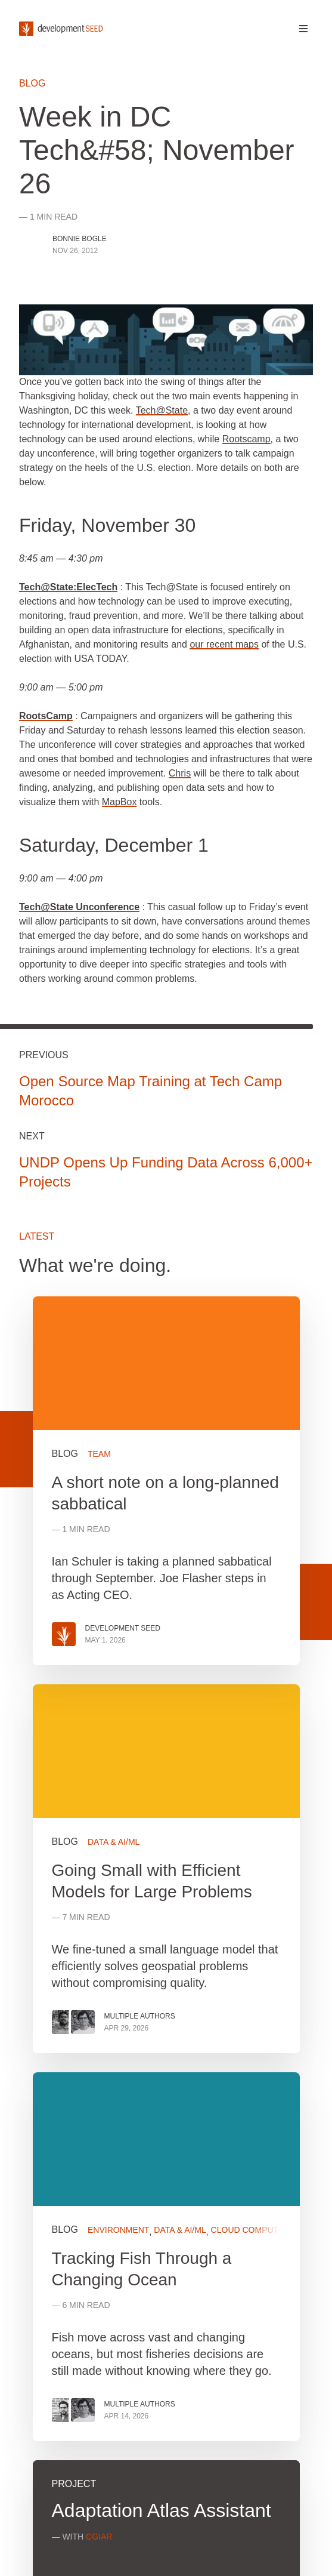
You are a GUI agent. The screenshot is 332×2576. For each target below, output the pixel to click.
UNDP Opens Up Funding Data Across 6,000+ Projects (166, 1172)
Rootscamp (246, 439)
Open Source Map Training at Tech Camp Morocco (150, 1090)
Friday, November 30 (107, 525)
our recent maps (224, 644)
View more (166, 1868)
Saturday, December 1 (114, 845)
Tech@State (162, 410)
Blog (32, 83)
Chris (180, 773)
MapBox (119, 802)
